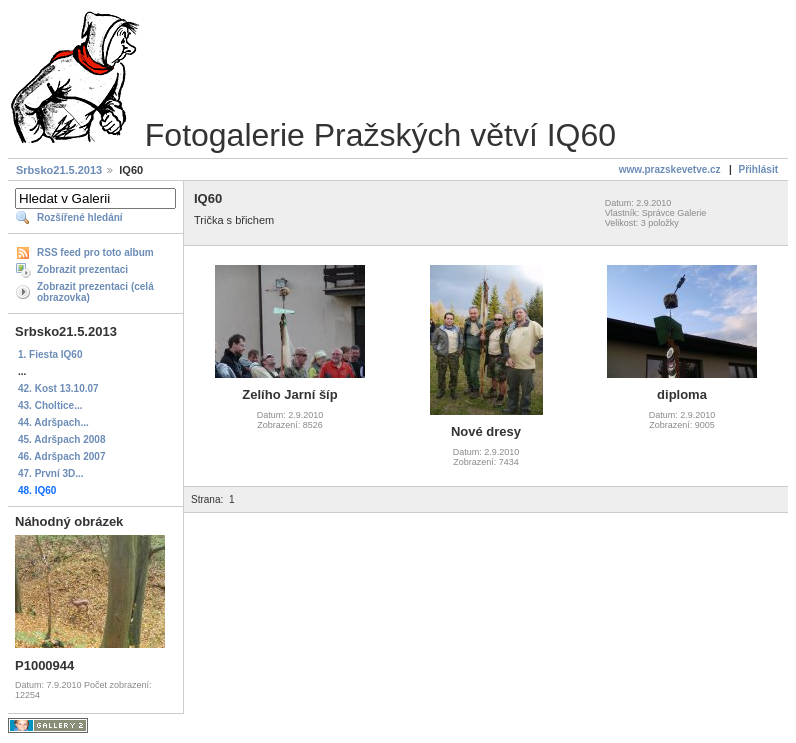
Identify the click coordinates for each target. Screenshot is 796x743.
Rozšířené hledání (80, 217)
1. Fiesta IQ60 (50, 354)
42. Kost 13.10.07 (58, 388)
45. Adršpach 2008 (61, 439)
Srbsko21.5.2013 (59, 170)
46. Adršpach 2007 (61, 456)
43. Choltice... (50, 405)
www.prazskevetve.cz (670, 169)
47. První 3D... (51, 473)
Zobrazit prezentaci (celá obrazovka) (95, 292)
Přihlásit (758, 169)
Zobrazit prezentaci (82, 269)
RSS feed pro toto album (95, 252)
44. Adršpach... (53, 422)
